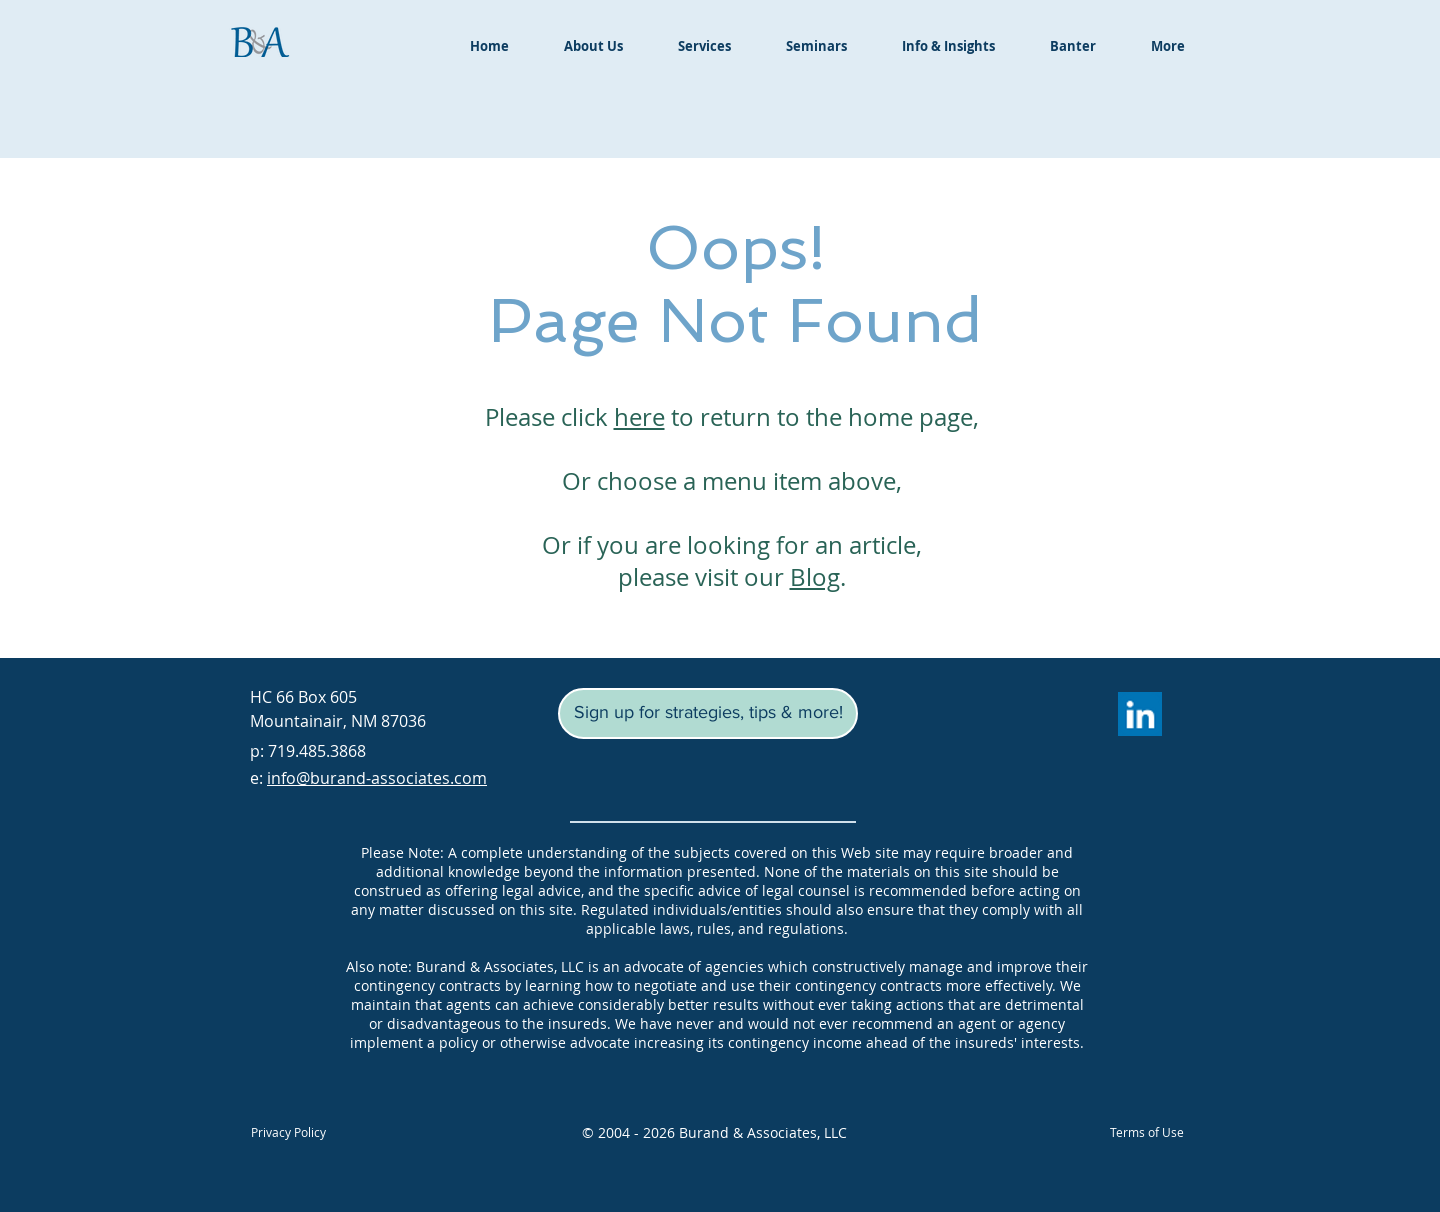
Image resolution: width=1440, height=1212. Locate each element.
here (639, 417)
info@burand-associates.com (377, 778)
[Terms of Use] (1147, 1132)
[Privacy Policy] (288, 1132)
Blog (815, 577)
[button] (708, 713)
